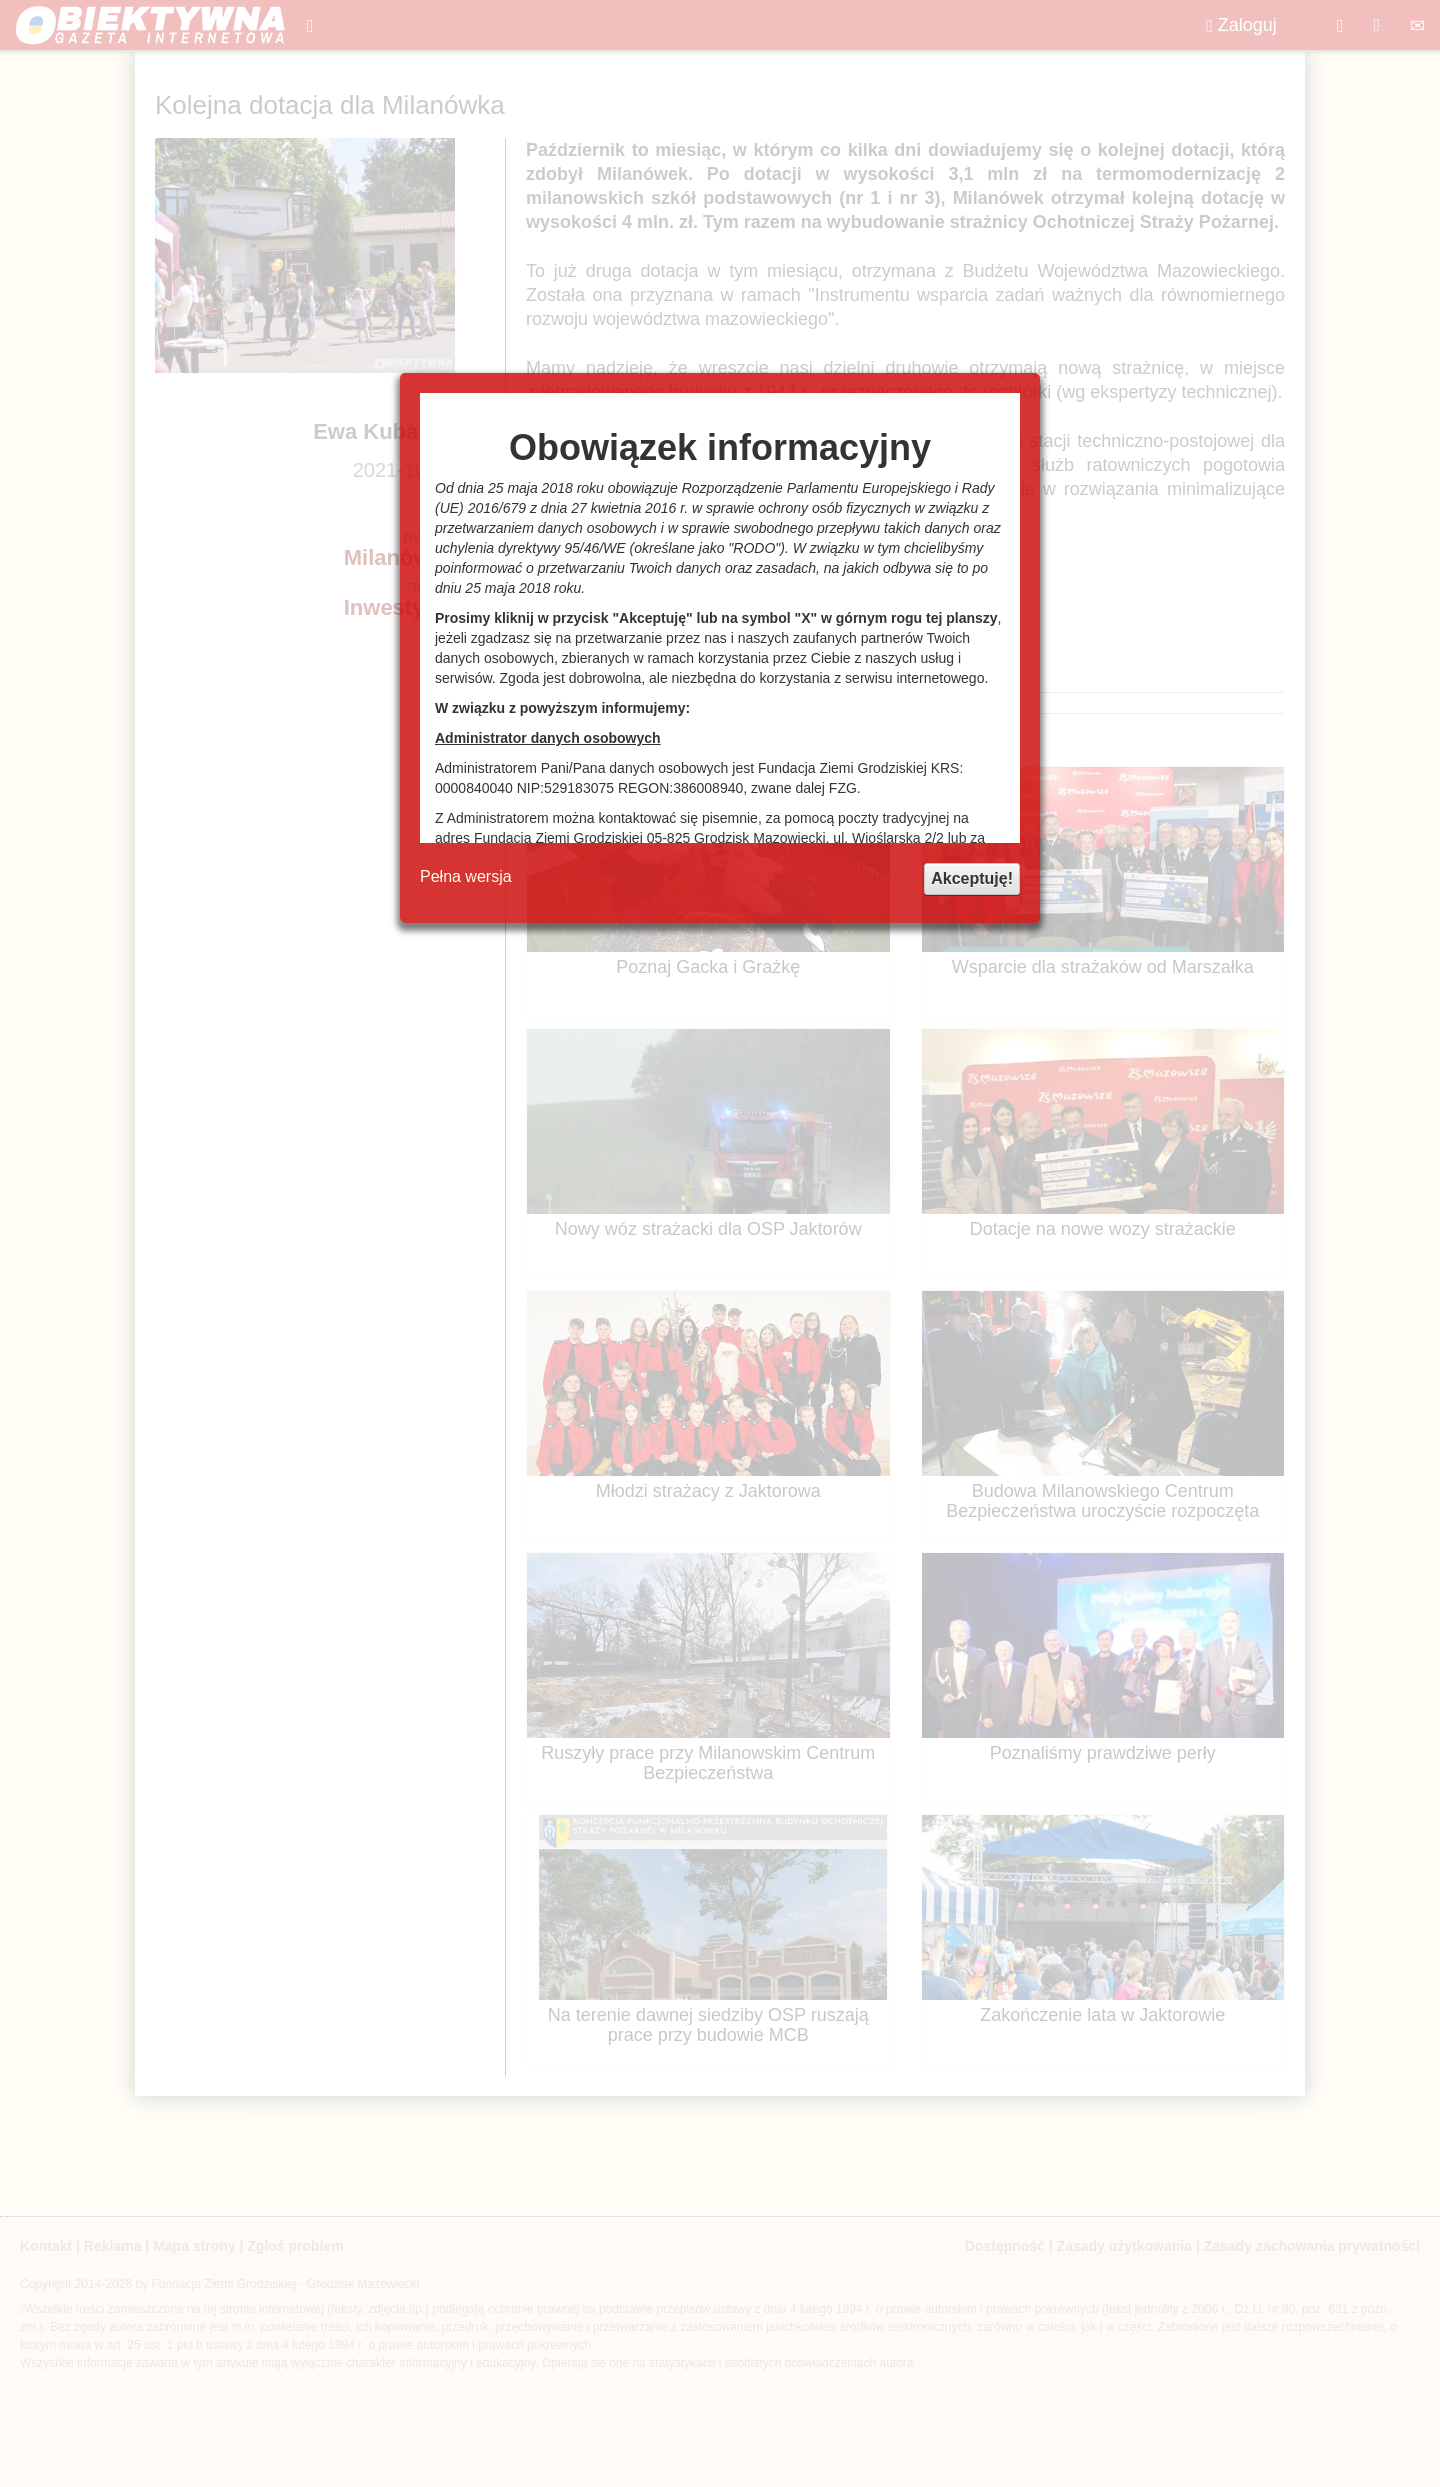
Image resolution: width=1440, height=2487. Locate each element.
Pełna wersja (466, 876)
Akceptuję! (972, 878)
